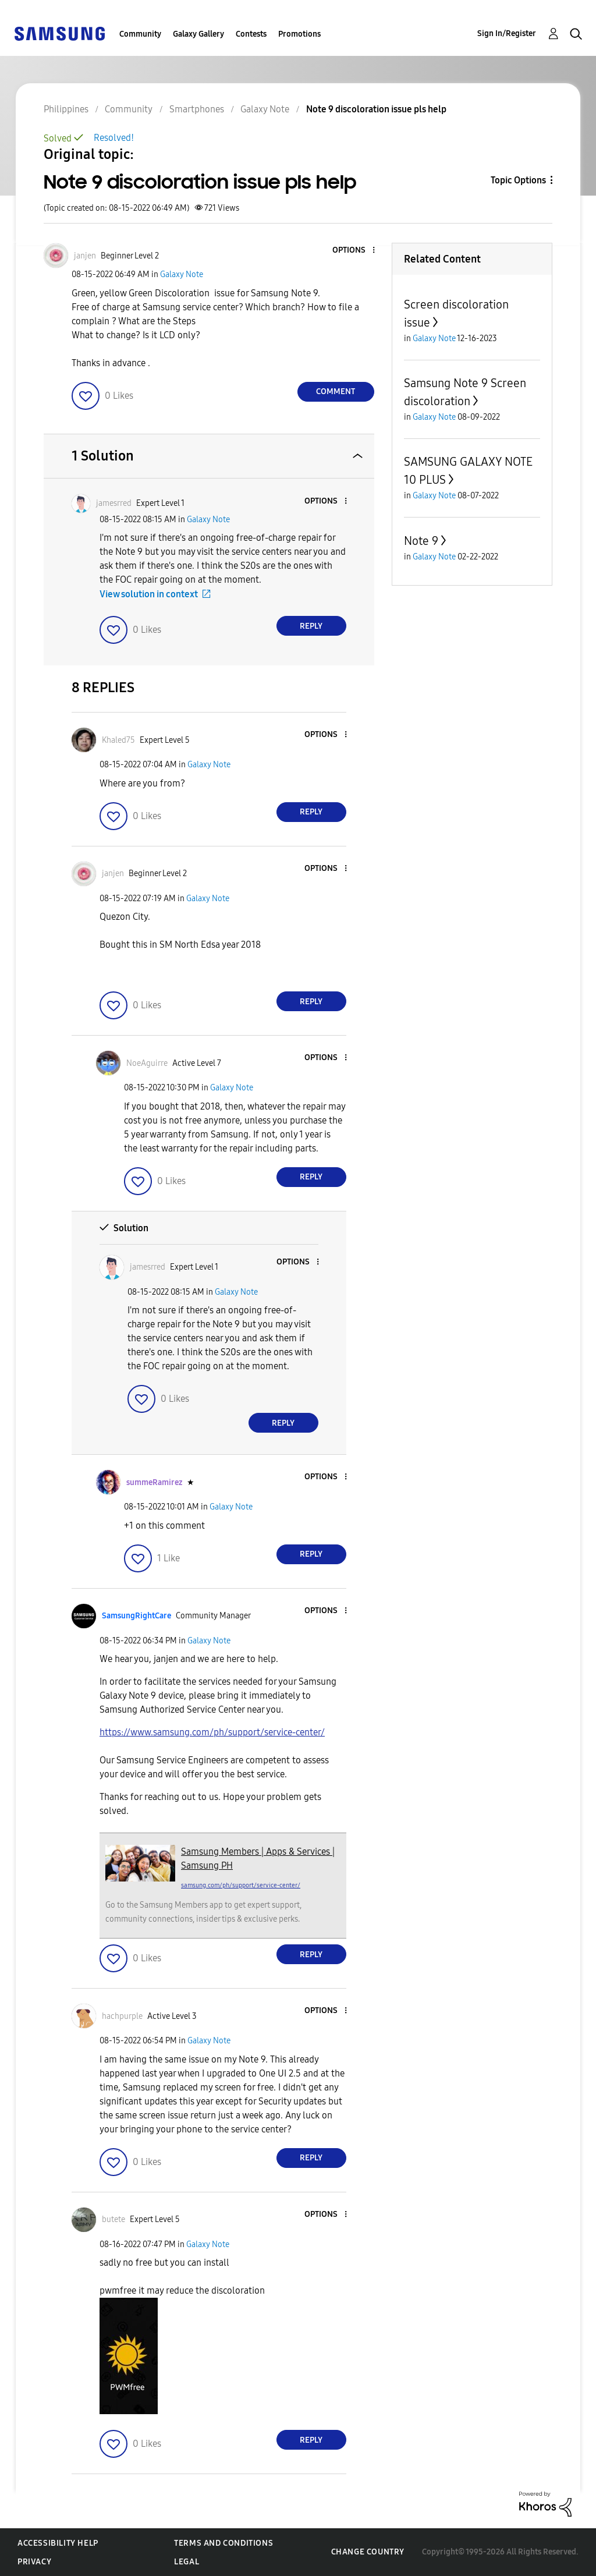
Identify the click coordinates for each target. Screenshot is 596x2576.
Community (140, 34)
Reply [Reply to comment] (311, 626)
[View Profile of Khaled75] (118, 740)
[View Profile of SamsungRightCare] (136, 1616)
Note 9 (421, 541)
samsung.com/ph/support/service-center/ (240, 1885)
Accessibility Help (57, 2543)
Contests (251, 34)
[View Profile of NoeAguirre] (147, 1063)
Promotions (299, 34)
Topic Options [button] (518, 180)
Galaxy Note (181, 274)
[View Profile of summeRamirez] (154, 1482)
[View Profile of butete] (113, 2219)
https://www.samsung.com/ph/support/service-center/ (212, 1732)
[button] (354, 250)
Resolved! (114, 137)
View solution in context (149, 594)
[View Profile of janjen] (85, 256)
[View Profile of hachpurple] (122, 2016)
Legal (186, 2562)
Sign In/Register (506, 33)
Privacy (34, 2562)
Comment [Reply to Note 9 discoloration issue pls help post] (335, 391)
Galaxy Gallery (198, 34)
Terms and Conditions (223, 2543)
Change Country (368, 2552)
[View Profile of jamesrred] (114, 503)
